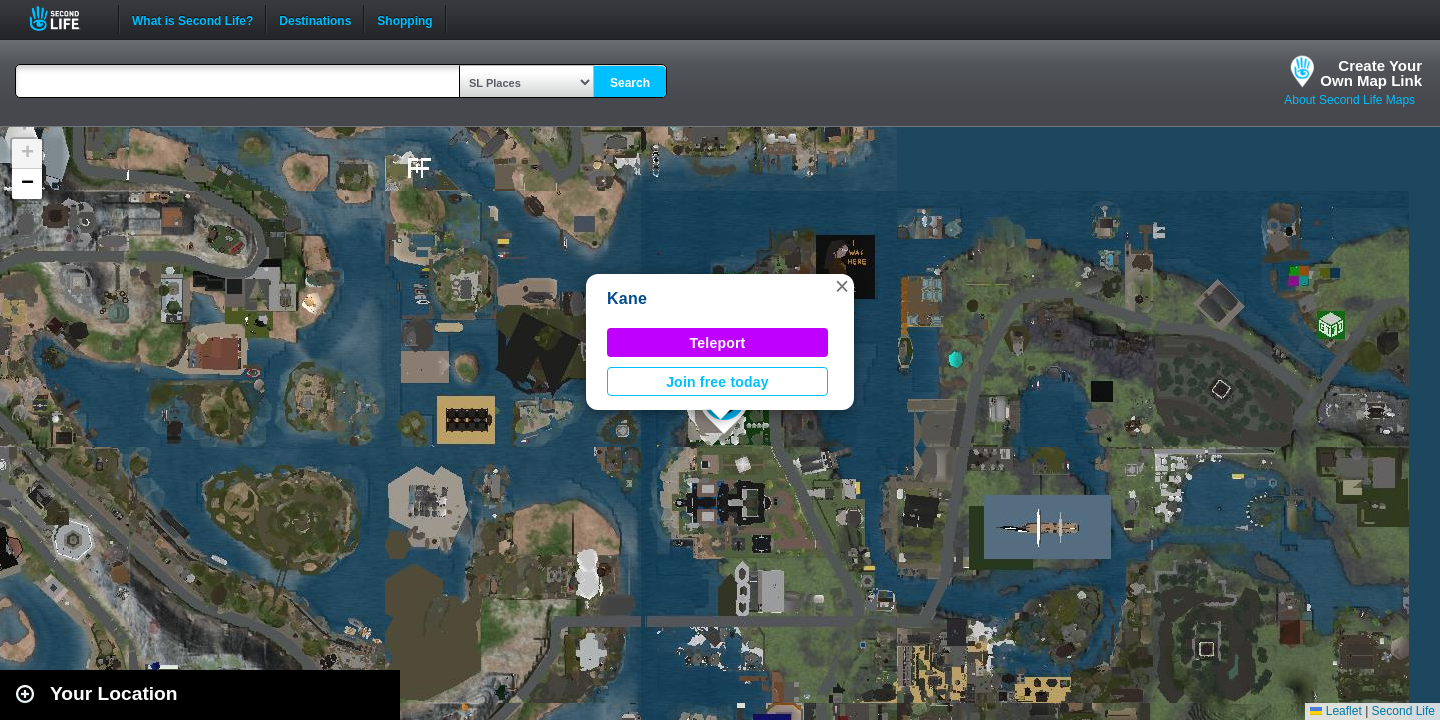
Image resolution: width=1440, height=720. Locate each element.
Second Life (65, 18)
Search (630, 83)
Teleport (718, 343)
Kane (627, 298)
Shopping (404, 19)
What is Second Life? (192, 19)
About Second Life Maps (1349, 100)
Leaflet (1335, 711)
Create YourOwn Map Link (1371, 73)
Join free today (717, 382)
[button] (842, 286)
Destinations (315, 19)
